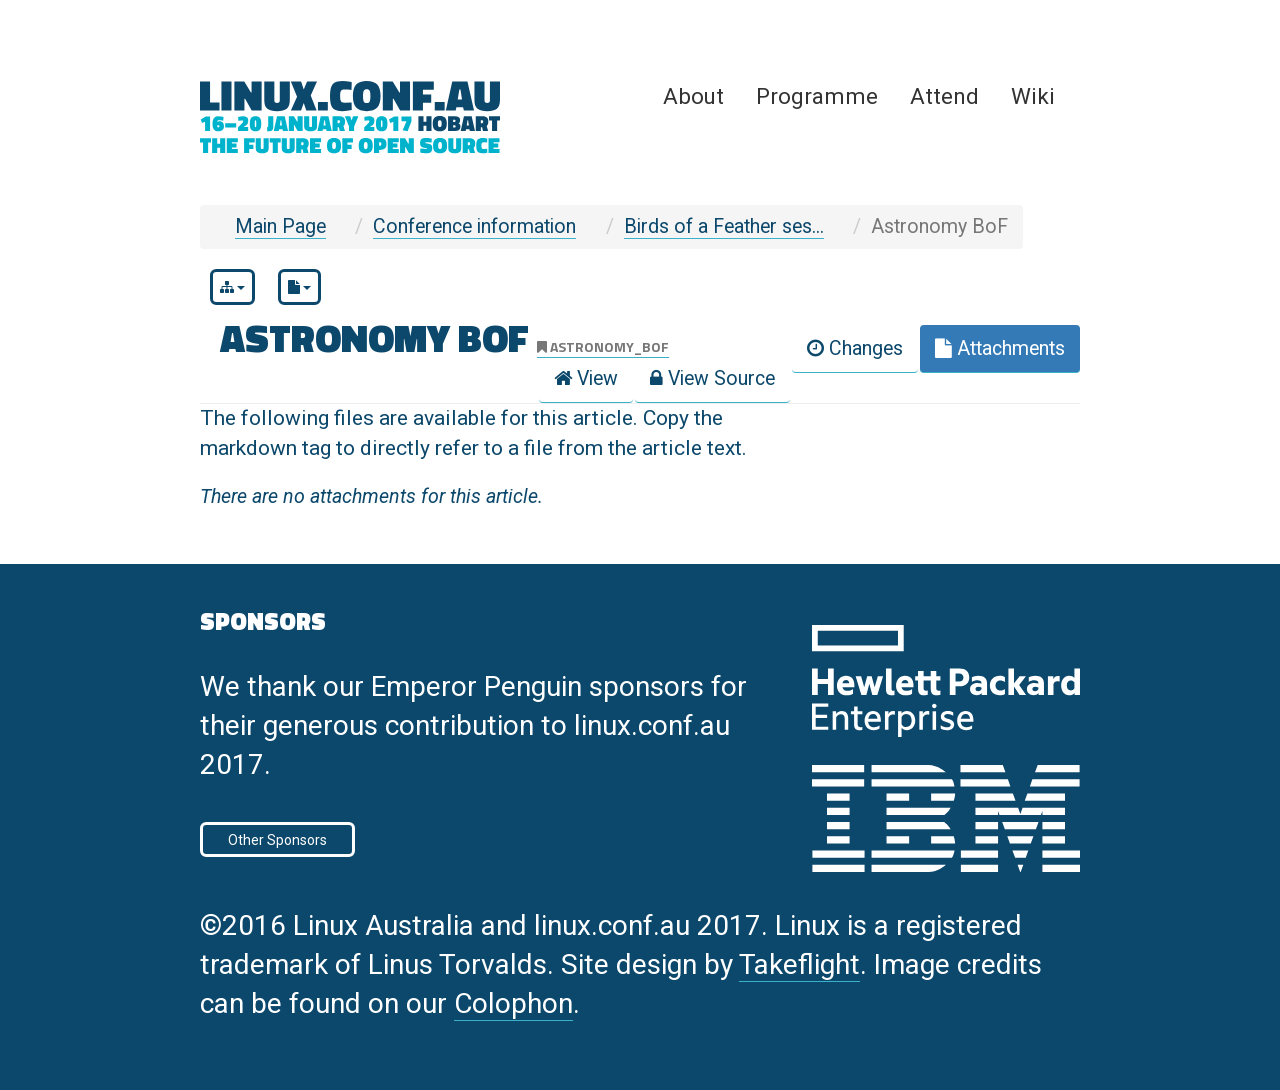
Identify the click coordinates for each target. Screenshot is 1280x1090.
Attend (944, 96)
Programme (817, 96)
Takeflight (799, 964)
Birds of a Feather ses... (724, 226)
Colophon (513, 1003)
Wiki (1033, 96)
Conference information (474, 226)
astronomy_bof (603, 346)
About (693, 96)
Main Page (280, 226)
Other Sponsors (277, 840)
